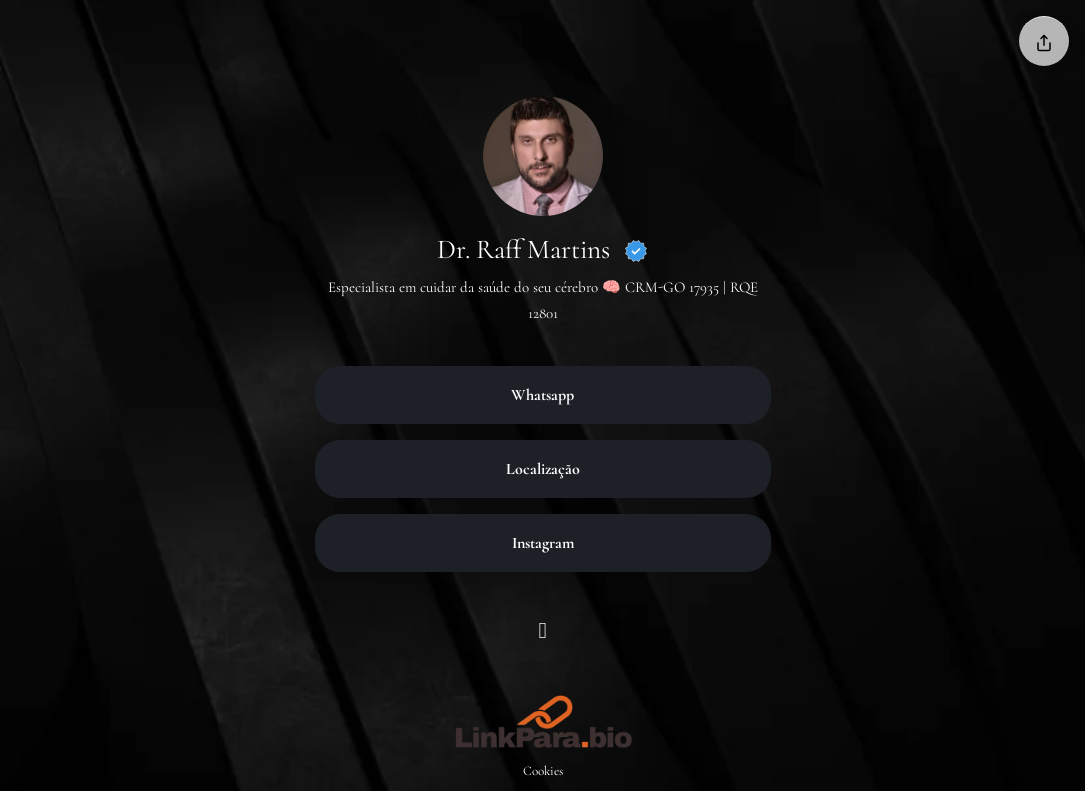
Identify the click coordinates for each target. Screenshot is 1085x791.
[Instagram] (542, 633)
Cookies (543, 771)
